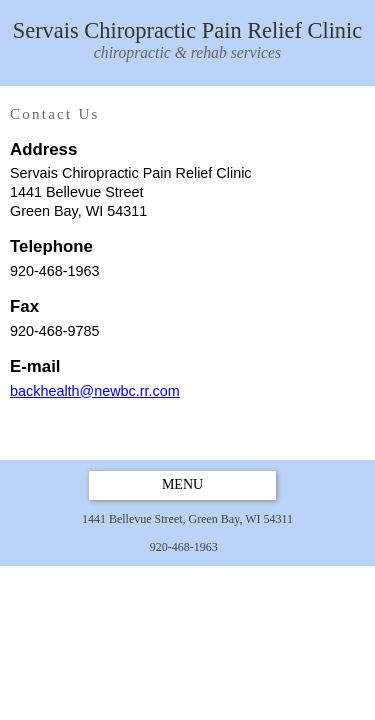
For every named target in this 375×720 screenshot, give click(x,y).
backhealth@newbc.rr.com (95, 391)
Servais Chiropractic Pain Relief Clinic (187, 41)
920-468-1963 (184, 547)
